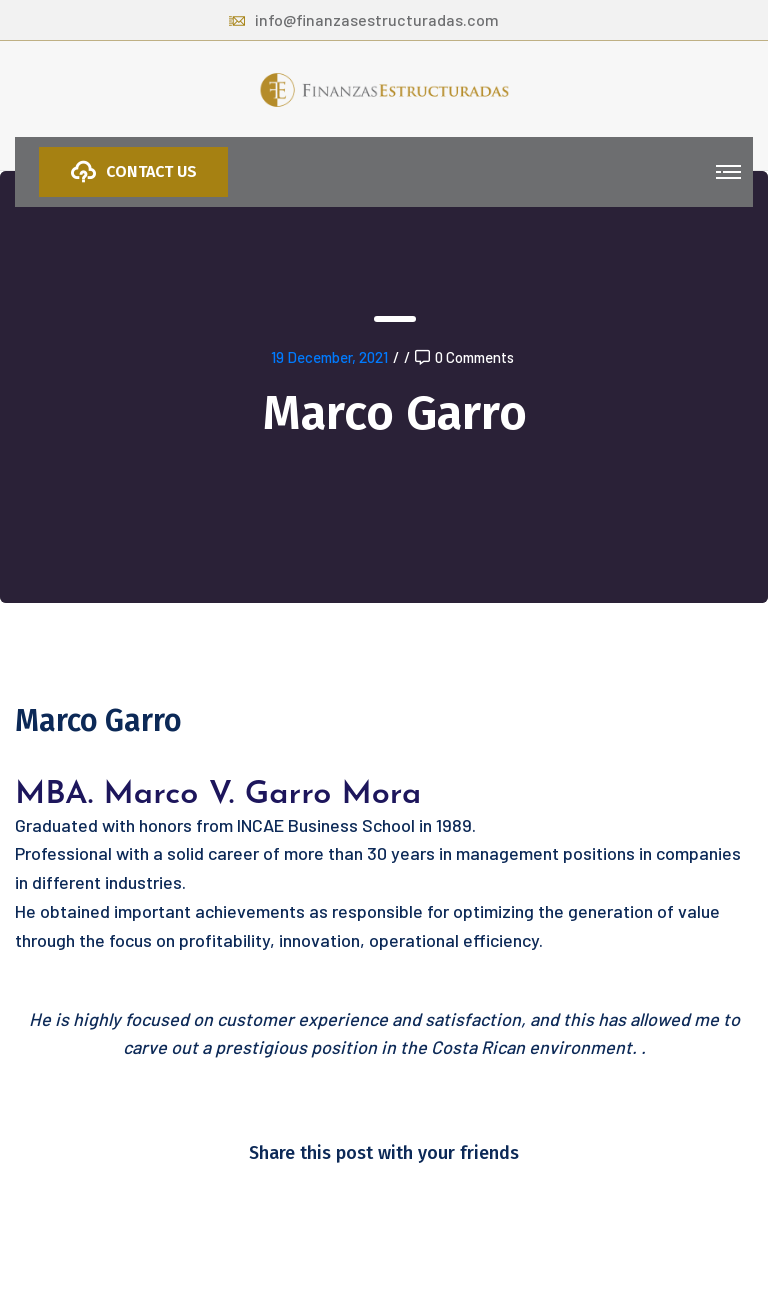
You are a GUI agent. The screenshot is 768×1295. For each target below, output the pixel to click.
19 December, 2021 (329, 357)
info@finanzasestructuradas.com (364, 19)
